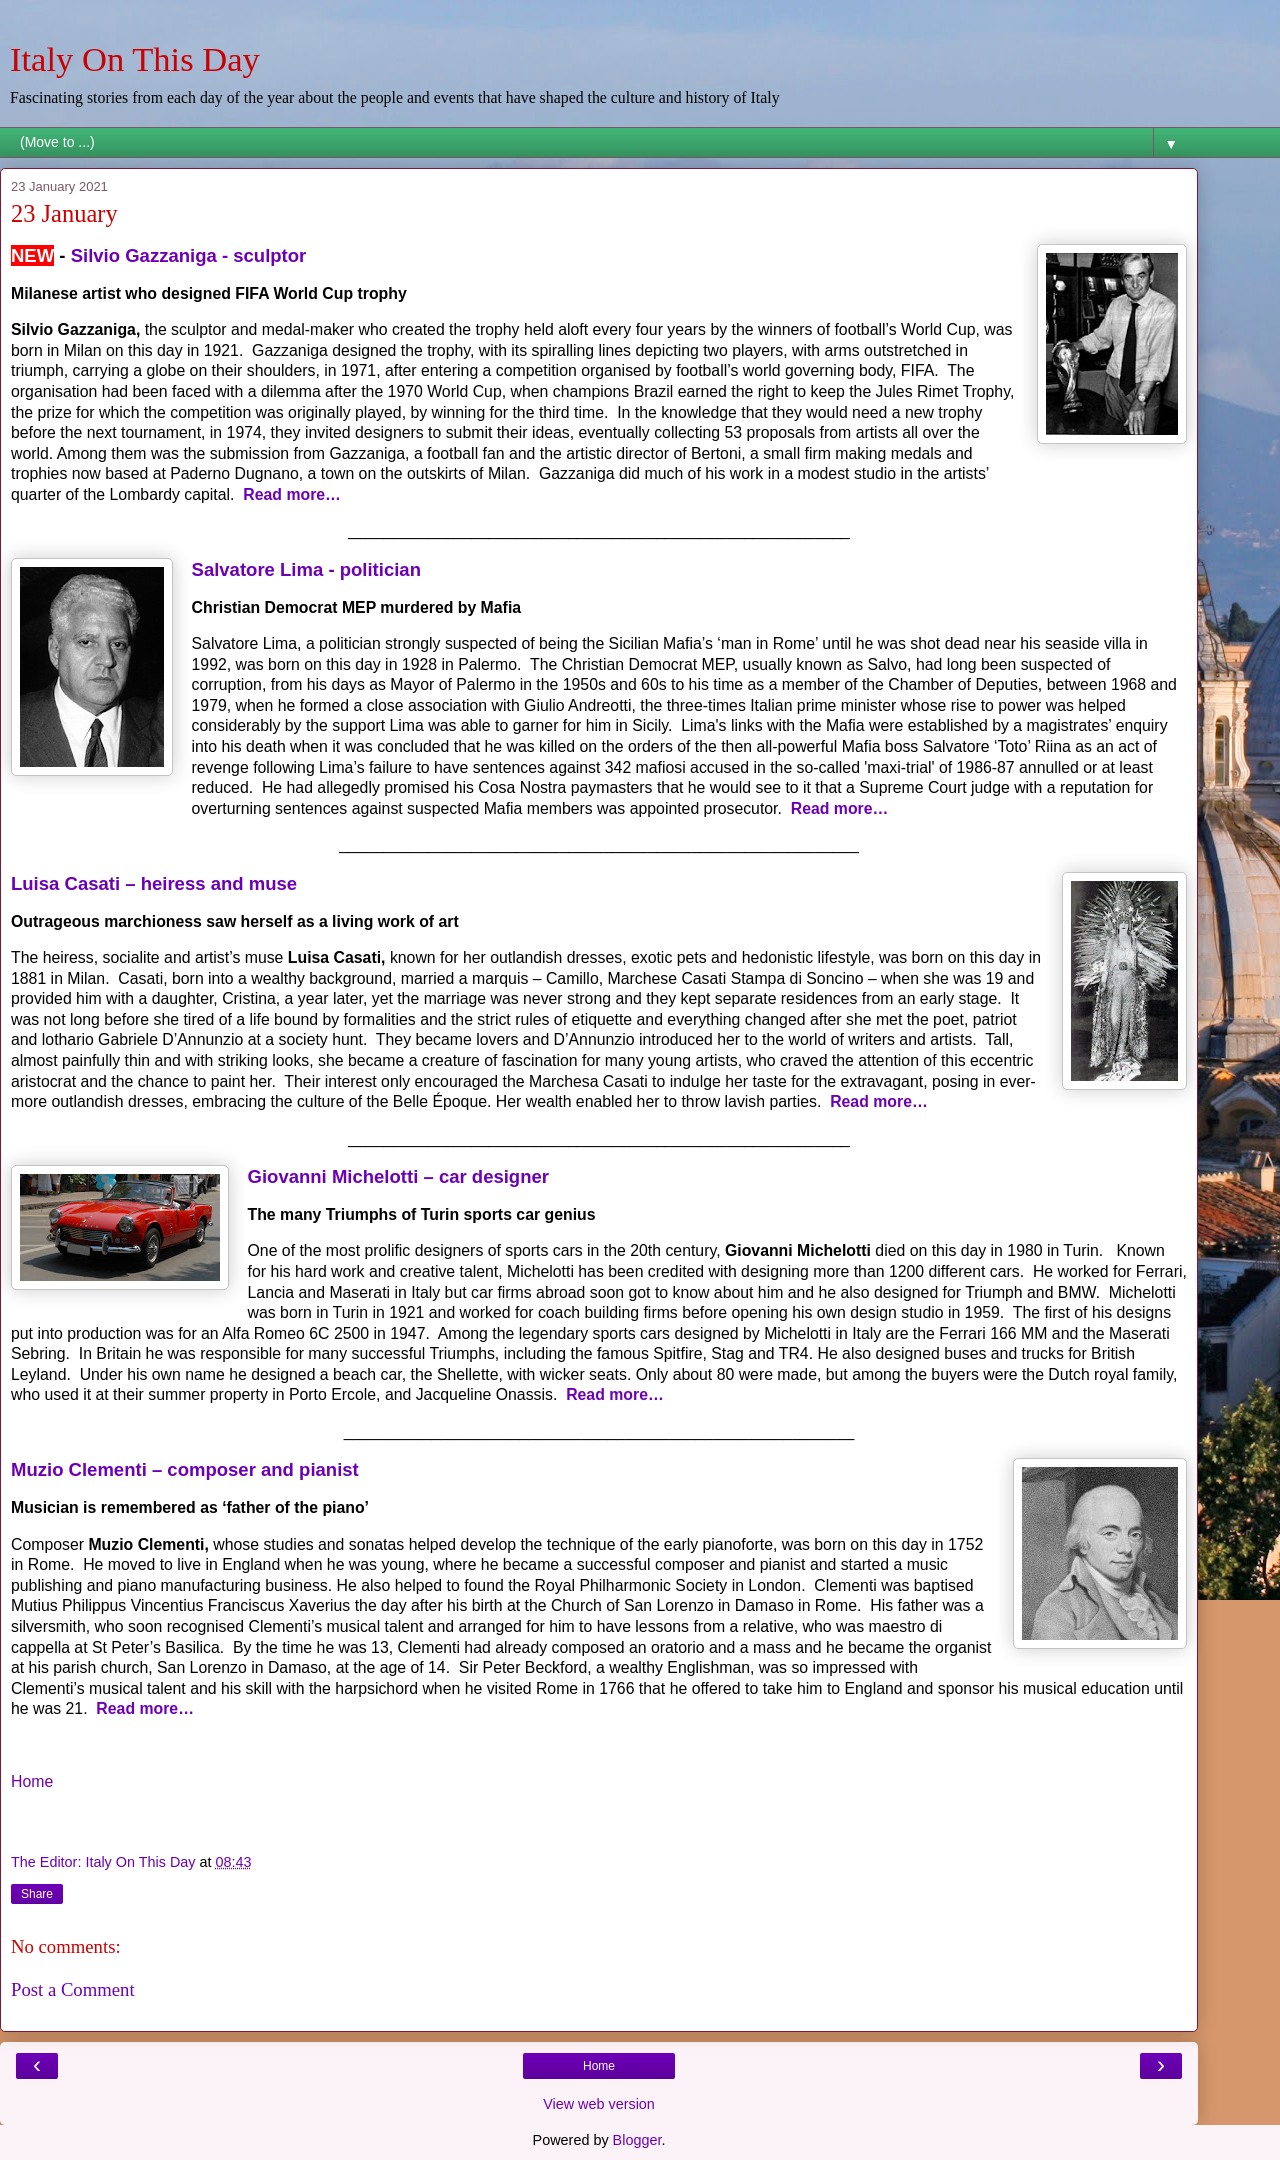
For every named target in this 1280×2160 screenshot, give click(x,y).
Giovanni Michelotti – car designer (398, 1176)
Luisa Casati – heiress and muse (154, 883)
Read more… (292, 494)
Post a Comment (73, 1989)
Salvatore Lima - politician (306, 569)
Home (32, 1781)
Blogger (637, 2140)
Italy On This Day (135, 59)
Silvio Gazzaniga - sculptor (189, 255)
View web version (599, 2104)
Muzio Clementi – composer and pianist (185, 1469)
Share (37, 1894)
